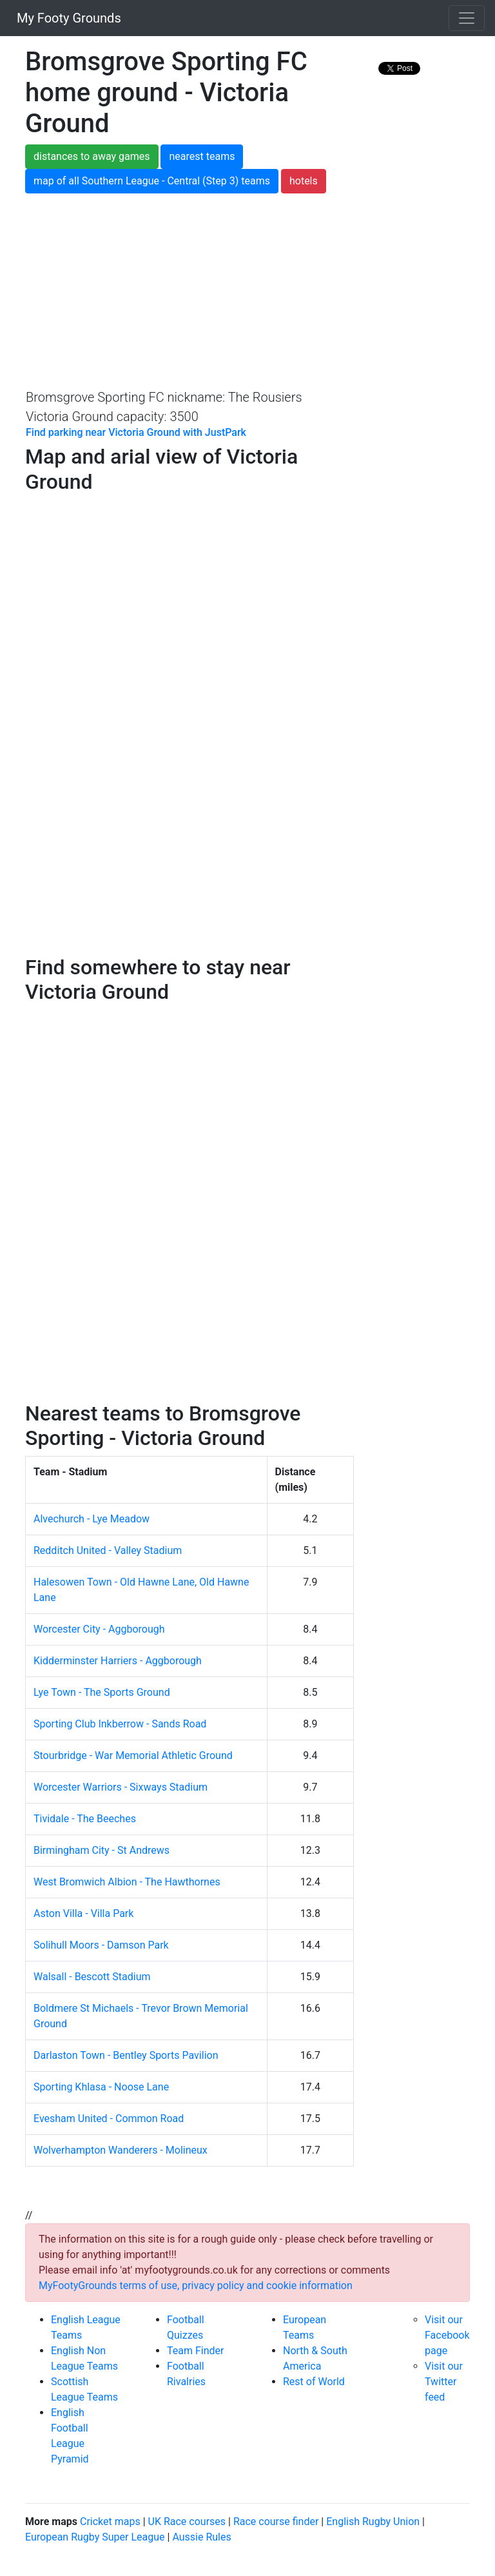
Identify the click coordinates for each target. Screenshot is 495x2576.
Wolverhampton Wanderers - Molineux (121, 2150)
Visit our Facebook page (447, 2335)
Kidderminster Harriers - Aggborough (118, 1661)
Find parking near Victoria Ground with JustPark (136, 432)
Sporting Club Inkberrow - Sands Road (120, 1724)
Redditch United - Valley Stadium (108, 1550)
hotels (303, 181)
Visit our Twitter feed (444, 2381)
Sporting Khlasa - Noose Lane (101, 2087)
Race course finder (275, 2521)
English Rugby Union (373, 2521)
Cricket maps (110, 2521)
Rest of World (314, 2381)
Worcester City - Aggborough (99, 1629)
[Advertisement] (247, 290)
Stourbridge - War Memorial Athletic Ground (133, 1755)
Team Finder (195, 2351)
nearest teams (202, 156)
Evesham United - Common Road (109, 2118)
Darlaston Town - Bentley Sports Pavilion (126, 2055)
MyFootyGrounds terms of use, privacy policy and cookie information (196, 2285)
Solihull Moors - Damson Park (101, 1945)
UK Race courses (187, 2521)
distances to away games (92, 156)
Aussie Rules (201, 2537)
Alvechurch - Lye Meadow (92, 1519)
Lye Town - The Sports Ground (102, 1692)
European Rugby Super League (95, 2537)
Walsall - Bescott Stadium (92, 1977)
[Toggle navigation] (467, 18)
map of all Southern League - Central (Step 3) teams (152, 181)
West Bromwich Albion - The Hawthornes (127, 1882)
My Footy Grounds (65, 18)
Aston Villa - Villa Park (83, 1913)
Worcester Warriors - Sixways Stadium (121, 1787)
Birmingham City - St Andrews (102, 1850)
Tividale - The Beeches (85, 1819)
